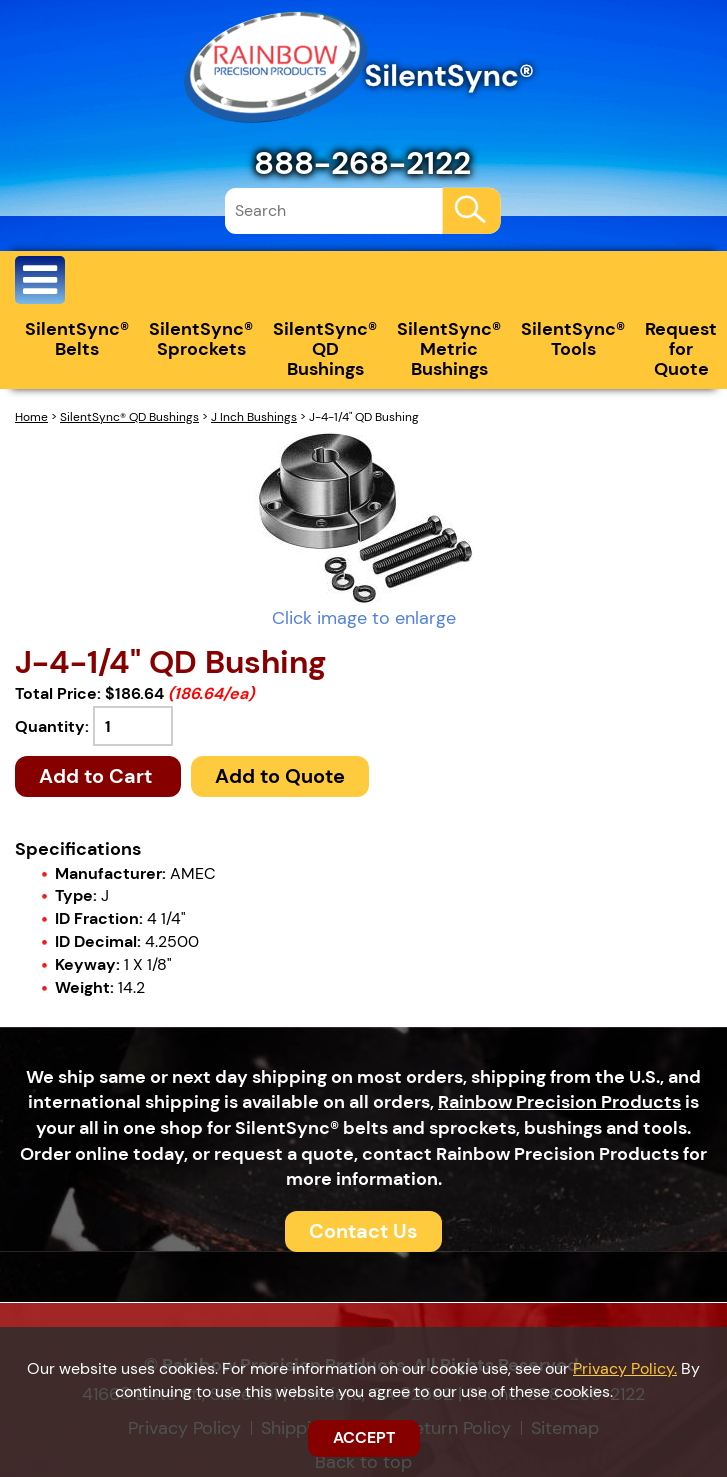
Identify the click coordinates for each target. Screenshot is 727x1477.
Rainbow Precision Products (559, 1102)
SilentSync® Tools (573, 339)
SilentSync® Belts (77, 339)
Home (31, 417)
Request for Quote (681, 349)
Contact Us (363, 1231)
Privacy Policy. (625, 1368)
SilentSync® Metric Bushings (449, 349)
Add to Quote (280, 776)
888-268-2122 (362, 163)
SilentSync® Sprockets (201, 339)
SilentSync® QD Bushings (325, 349)
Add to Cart (98, 776)
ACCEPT (364, 1437)
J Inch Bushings (254, 417)
